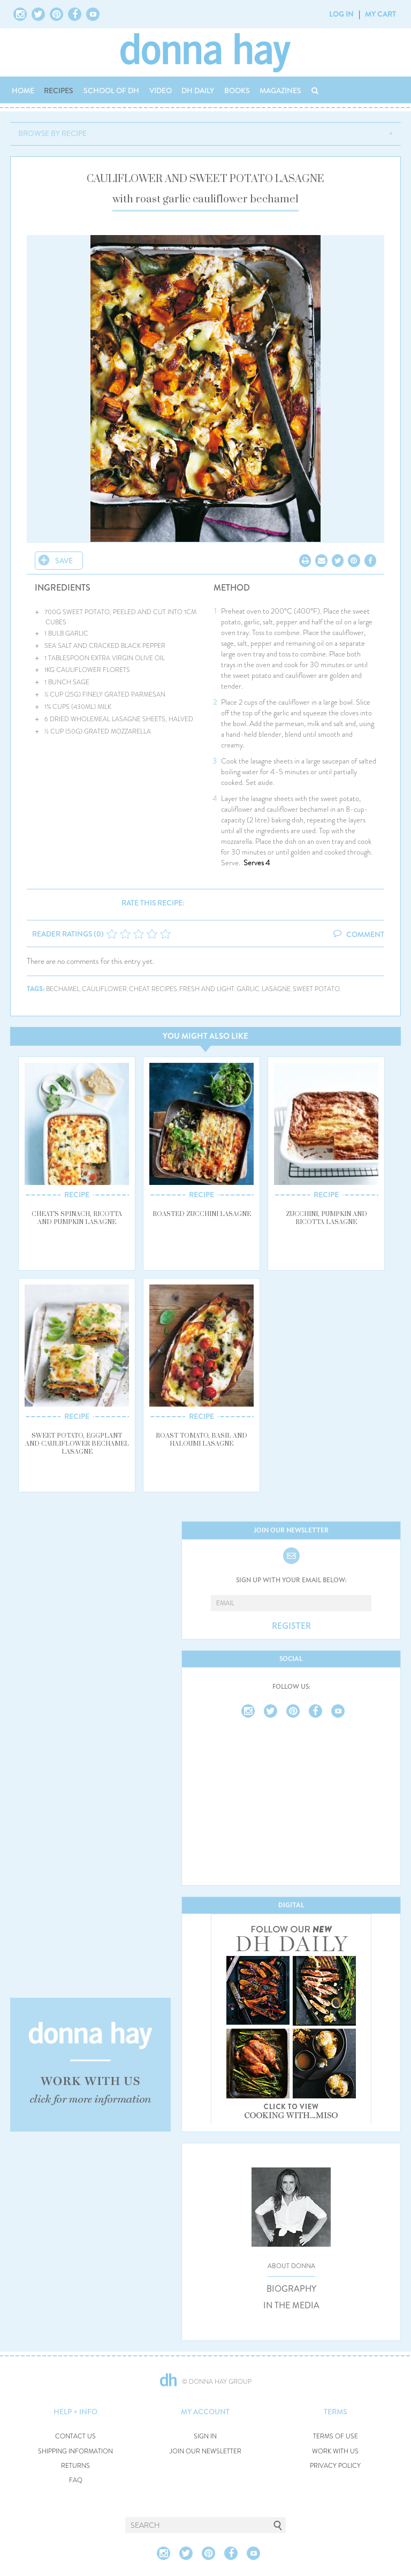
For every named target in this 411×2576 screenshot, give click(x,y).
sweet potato (316, 989)
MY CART (380, 14)
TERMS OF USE (335, 2436)
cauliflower (104, 989)
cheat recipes (153, 989)
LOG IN (341, 14)
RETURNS (75, 2466)
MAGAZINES (280, 90)
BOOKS (237, 90)
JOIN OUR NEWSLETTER (205, 2451)
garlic (248, 989)
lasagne (276, 989)
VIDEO (160, 90)
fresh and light (206, 989)
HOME (23, 90)
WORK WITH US (335, 2451)
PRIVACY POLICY (335, 2466)
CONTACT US (75, 2436)
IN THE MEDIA (291, 2305)
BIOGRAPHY (291, 2289)
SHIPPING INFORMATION (75, 2451)
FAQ (75, 2480)
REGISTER (291, 1626)
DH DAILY (197, 90)
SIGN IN (205, 2436)
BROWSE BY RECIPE (52, 133)
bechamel (63, 989)
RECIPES (58, 90)
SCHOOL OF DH (111, 90)
